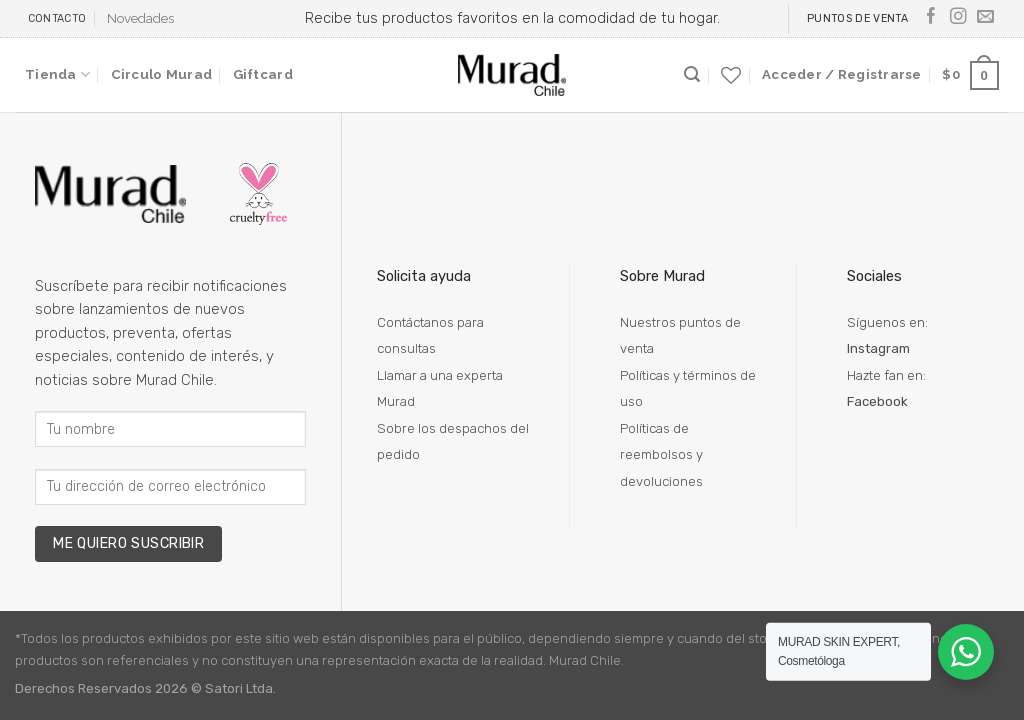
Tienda (57, 74)
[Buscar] (692, 74)
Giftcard (263, 74)
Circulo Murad (161, 74)
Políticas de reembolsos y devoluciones (661, 455)
